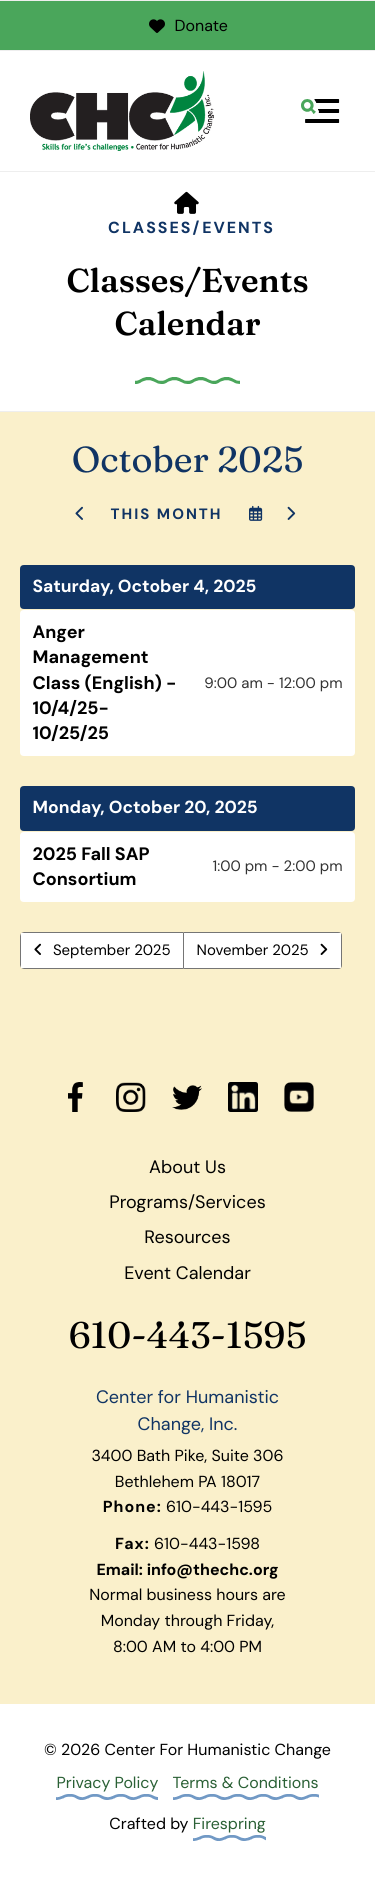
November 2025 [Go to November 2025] (253, 950)
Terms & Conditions (246, 1782)
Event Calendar (187, 1273)
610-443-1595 (188, 1335)
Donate (187, 25)
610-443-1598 (207, 1543)
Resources (187, 1237)
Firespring (229, 1823)
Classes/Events (191, 227)
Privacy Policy (107, 1782)
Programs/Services (187, 1202)
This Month (166, 514)
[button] (320, 111)
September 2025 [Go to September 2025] (112, 950)
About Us (187, 1167)
